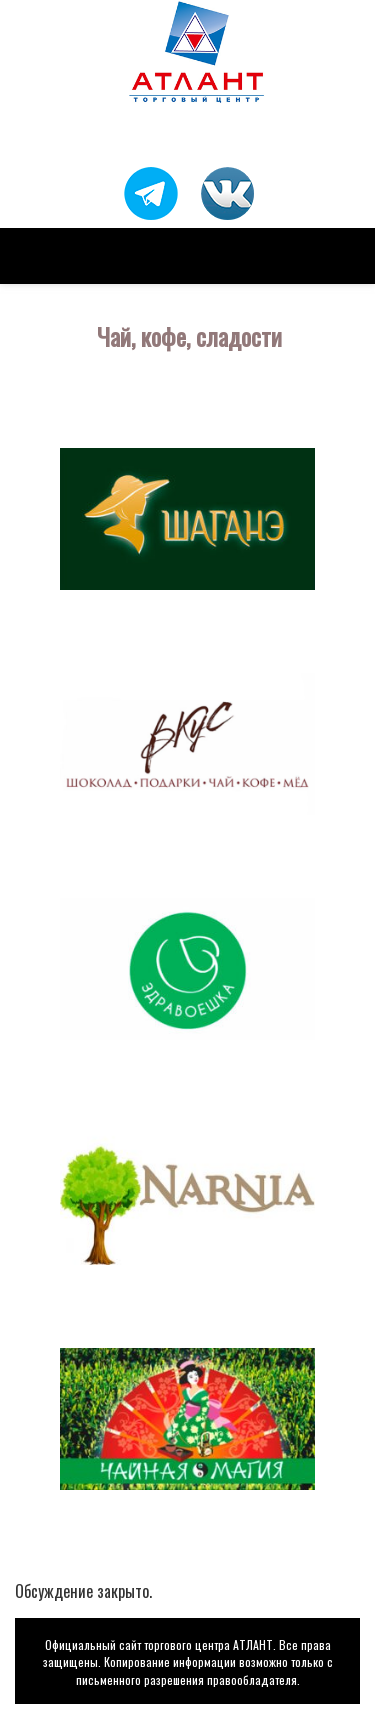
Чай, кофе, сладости (189, 336)
